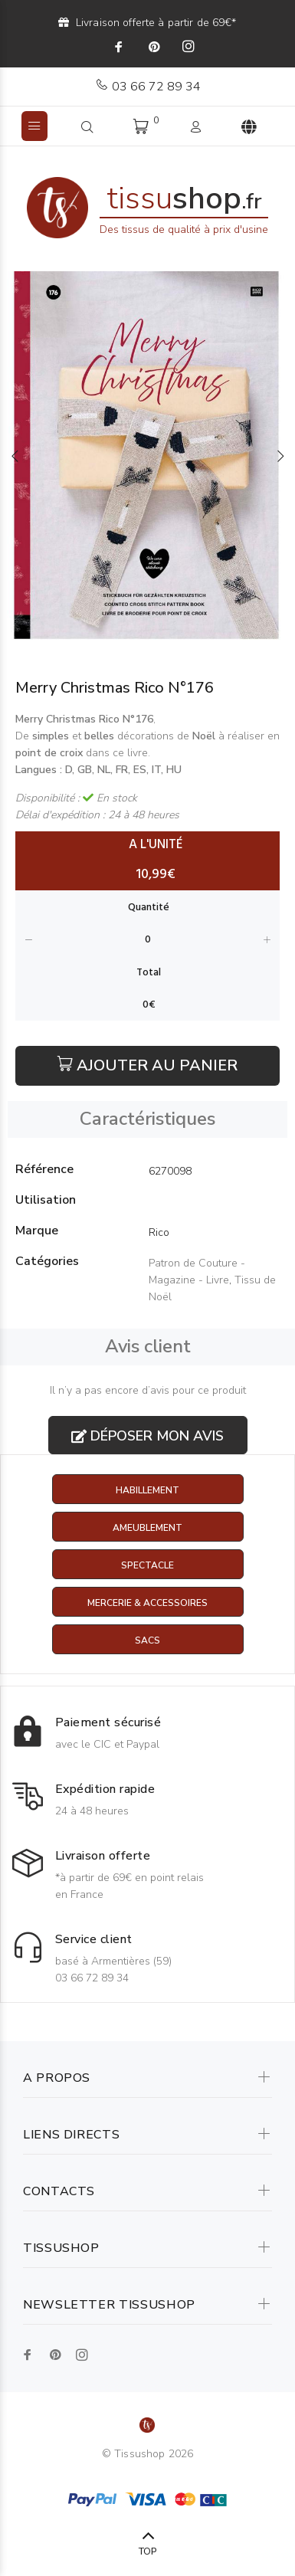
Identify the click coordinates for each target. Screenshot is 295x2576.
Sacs (147, 1640)
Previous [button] (14, 455)
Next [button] (280, 455)
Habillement (147, 1490)
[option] (147, 455)
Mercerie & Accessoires (147, 1603)
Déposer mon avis (147, 1436)
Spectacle (147, 1565)
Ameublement (147, 1528)
